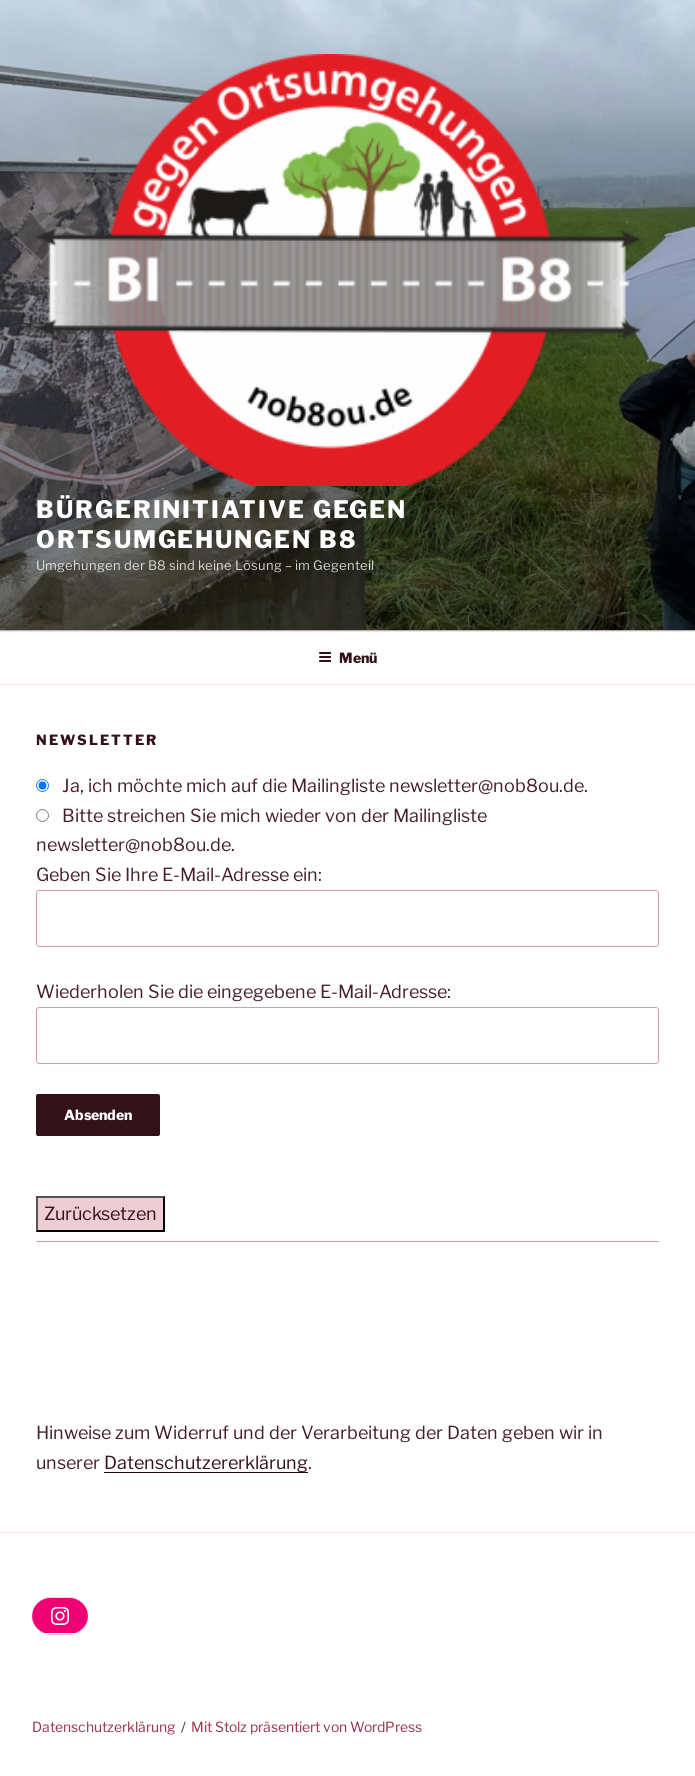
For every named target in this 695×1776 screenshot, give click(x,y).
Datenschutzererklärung (206, 1462)
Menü (347, 657)
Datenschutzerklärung (103, 1726)
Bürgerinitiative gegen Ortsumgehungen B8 (221, 524)
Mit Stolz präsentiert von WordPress (306, 1726)
